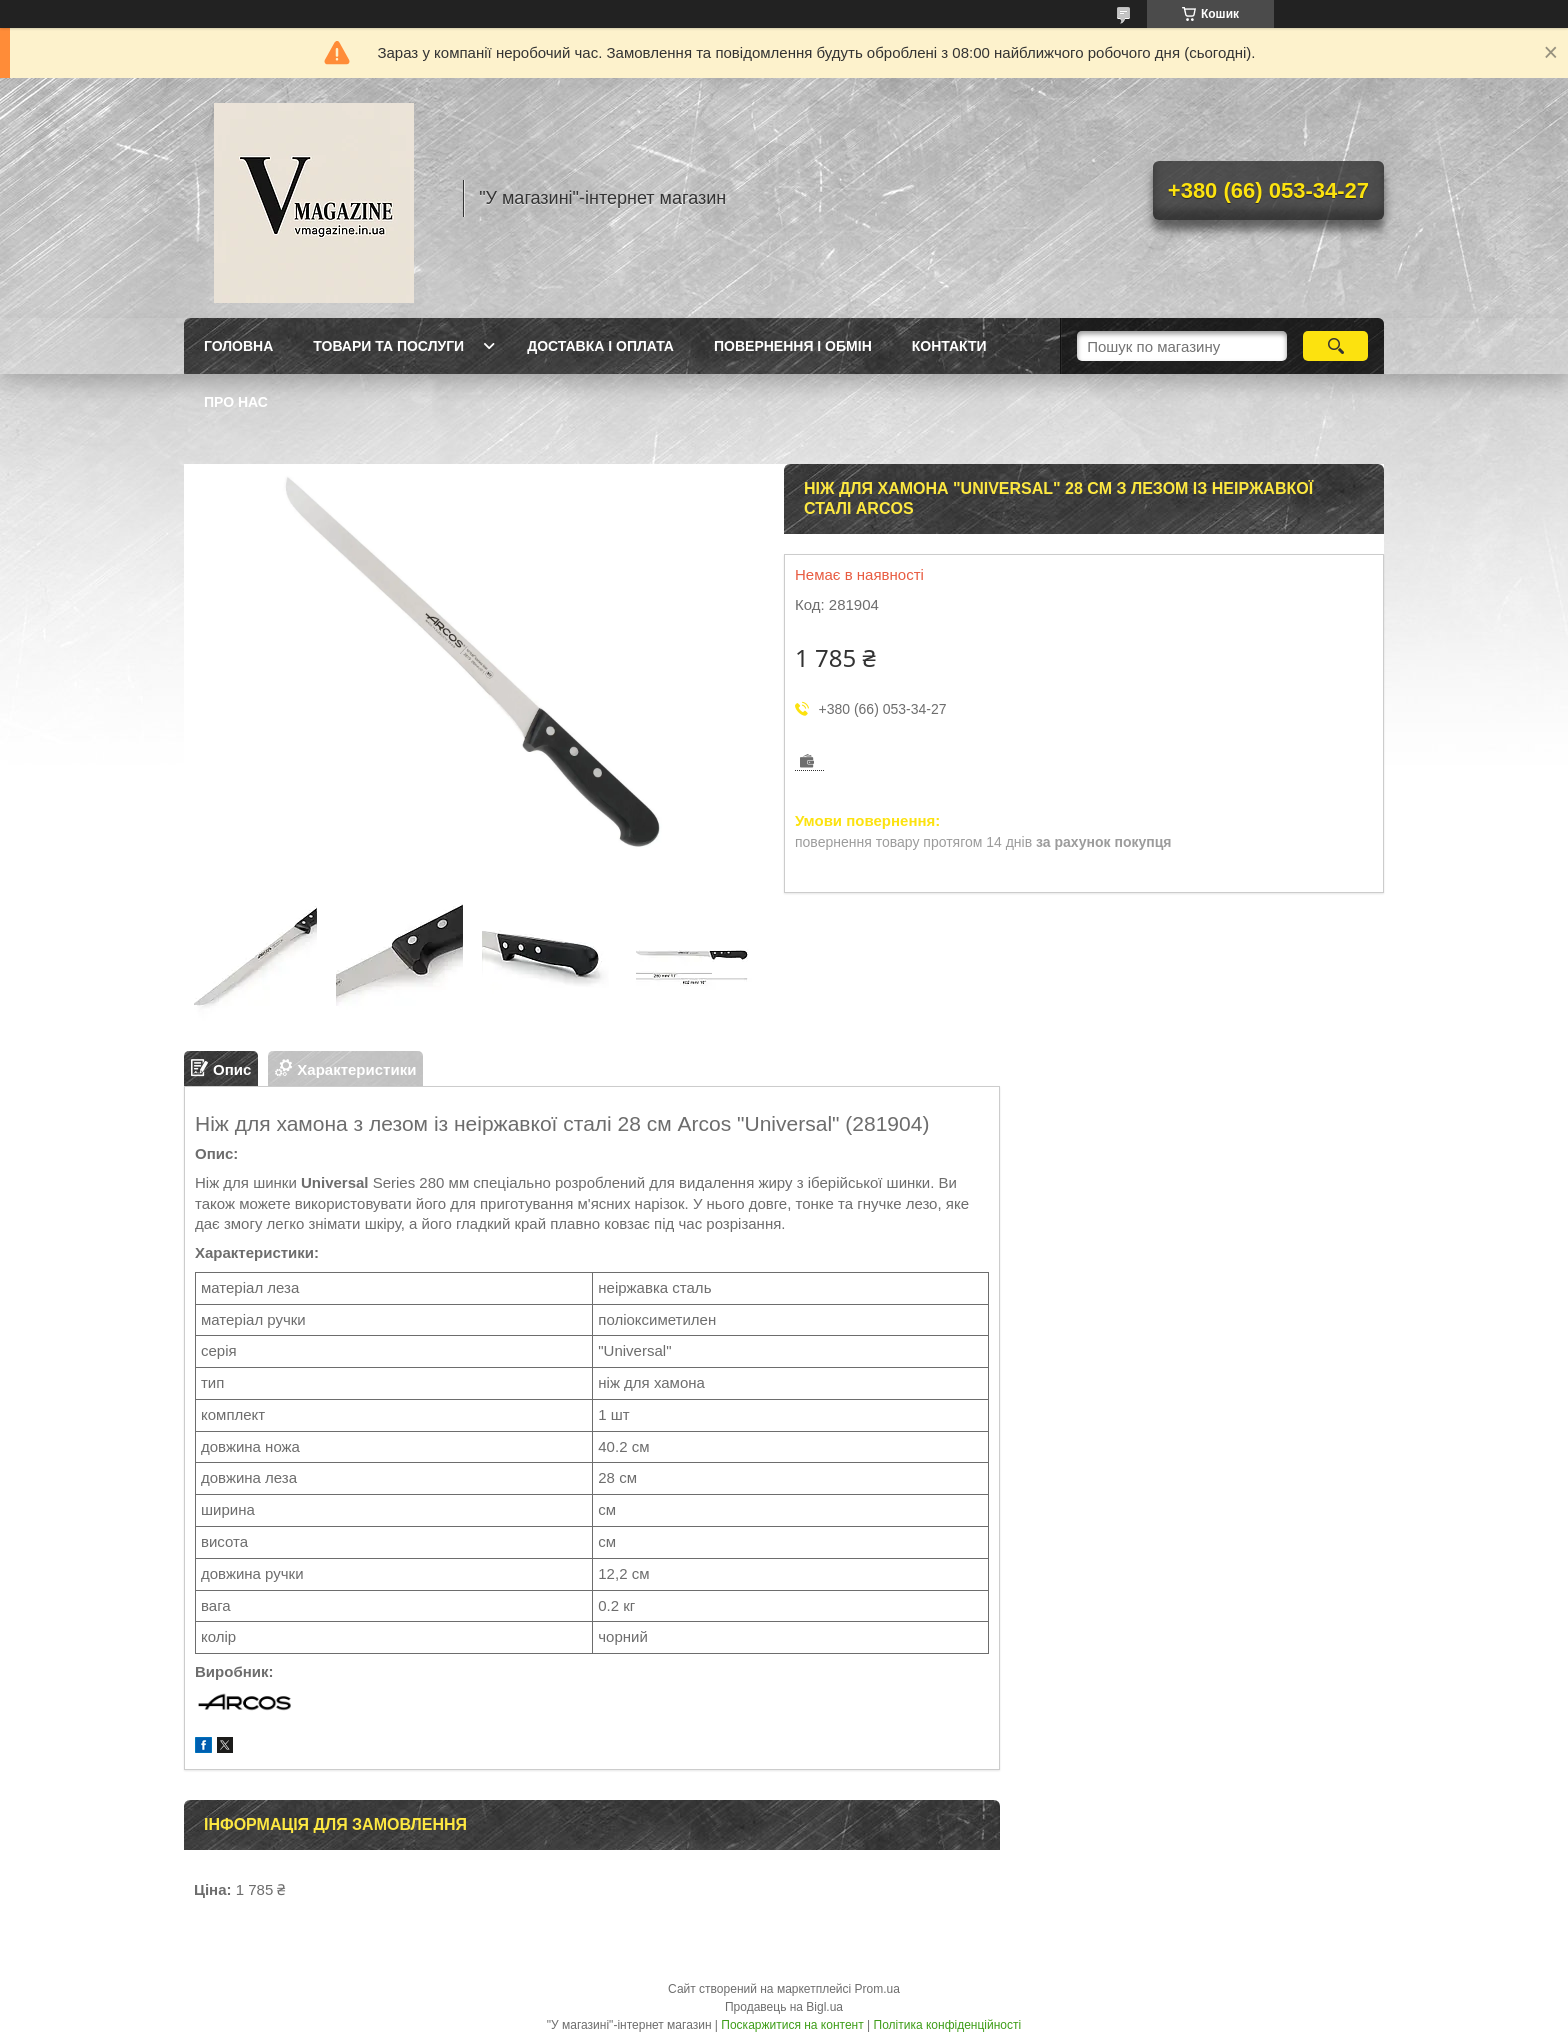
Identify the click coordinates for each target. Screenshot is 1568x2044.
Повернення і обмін (793, 346)
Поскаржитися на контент (792, 2025)
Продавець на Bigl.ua (784, 2007)
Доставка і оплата (600, 346)
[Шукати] (1335, 346)
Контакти (949, 346)
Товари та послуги (388, 346)
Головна (238, 346)
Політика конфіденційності (948, 2025)
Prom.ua (877, 1989)
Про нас (236, 402)
